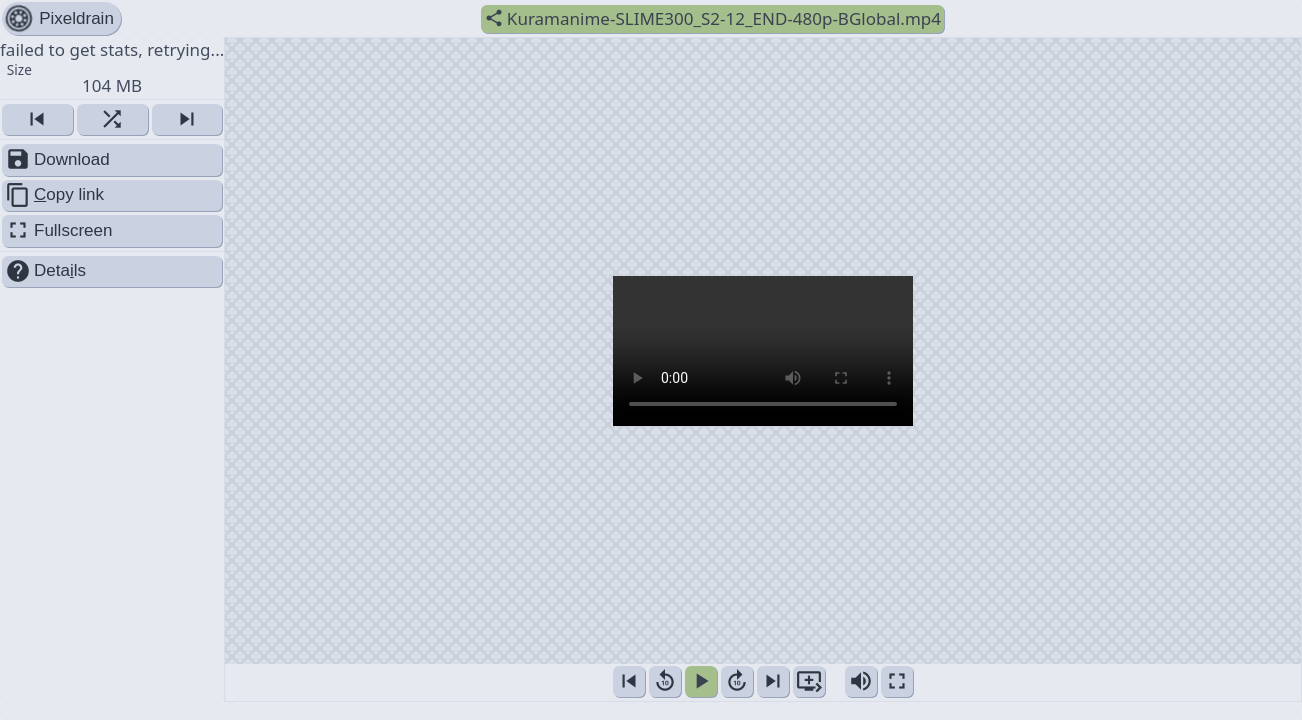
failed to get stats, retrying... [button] (112, 67)
